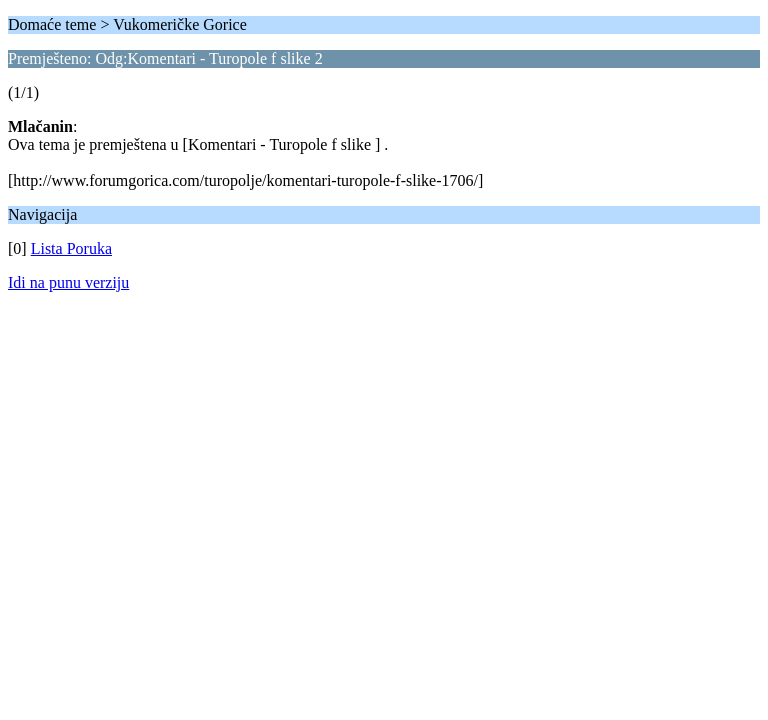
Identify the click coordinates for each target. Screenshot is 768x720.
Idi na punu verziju (68, 282)
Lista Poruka (71, 248)
